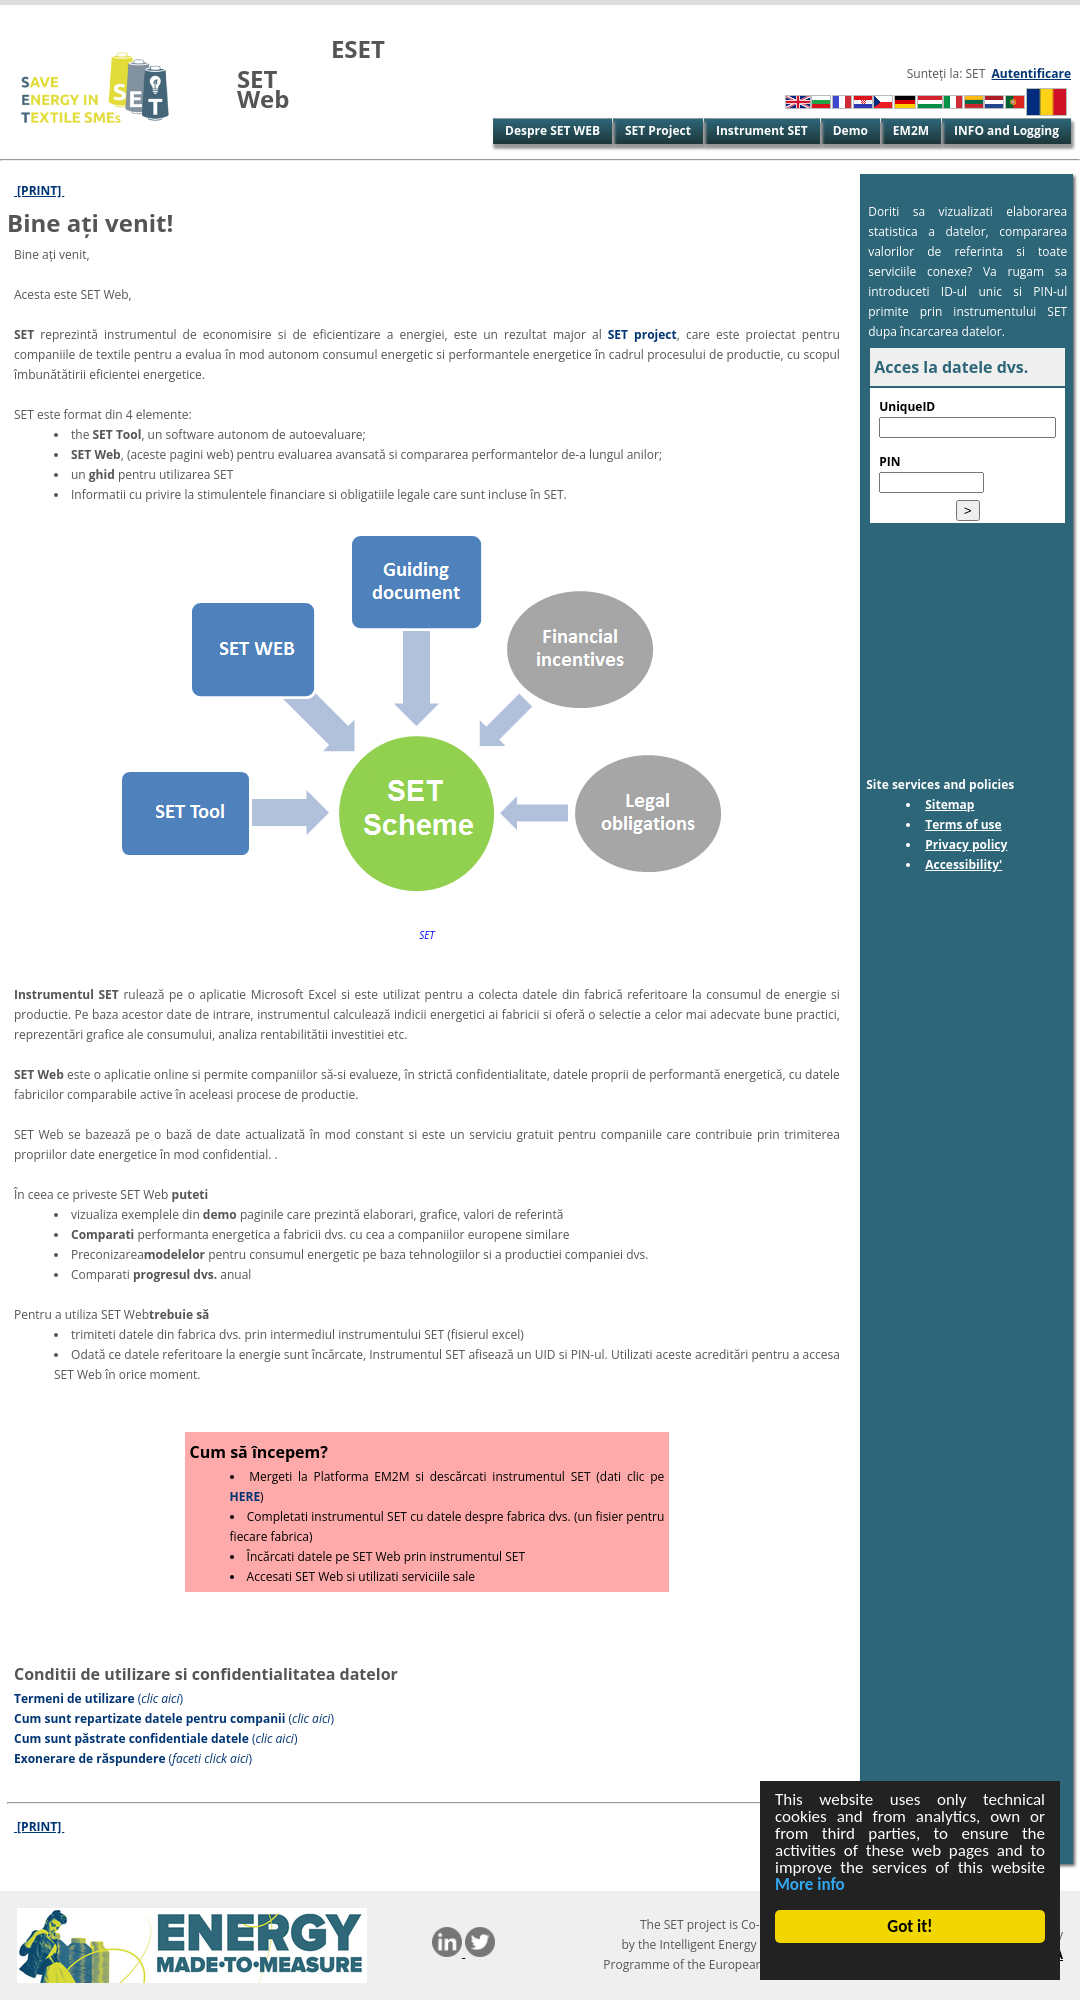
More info (810, 1884)
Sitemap (949, 804)
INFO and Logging (1006, 130)
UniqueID (907, 406)
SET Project (658, 130)
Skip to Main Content (63, 14)
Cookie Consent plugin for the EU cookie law (910, 1961)
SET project (642, 334)
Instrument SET (762, 130)
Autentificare (1031, 73)
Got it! (910, 1926)
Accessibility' (963, 864)
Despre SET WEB (552, 130)
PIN (889, 461)
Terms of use (963, 824)
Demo (850, 130)
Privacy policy (966, 844)
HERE (245, 1496)
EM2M (911, 130)
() (98, 1698)
